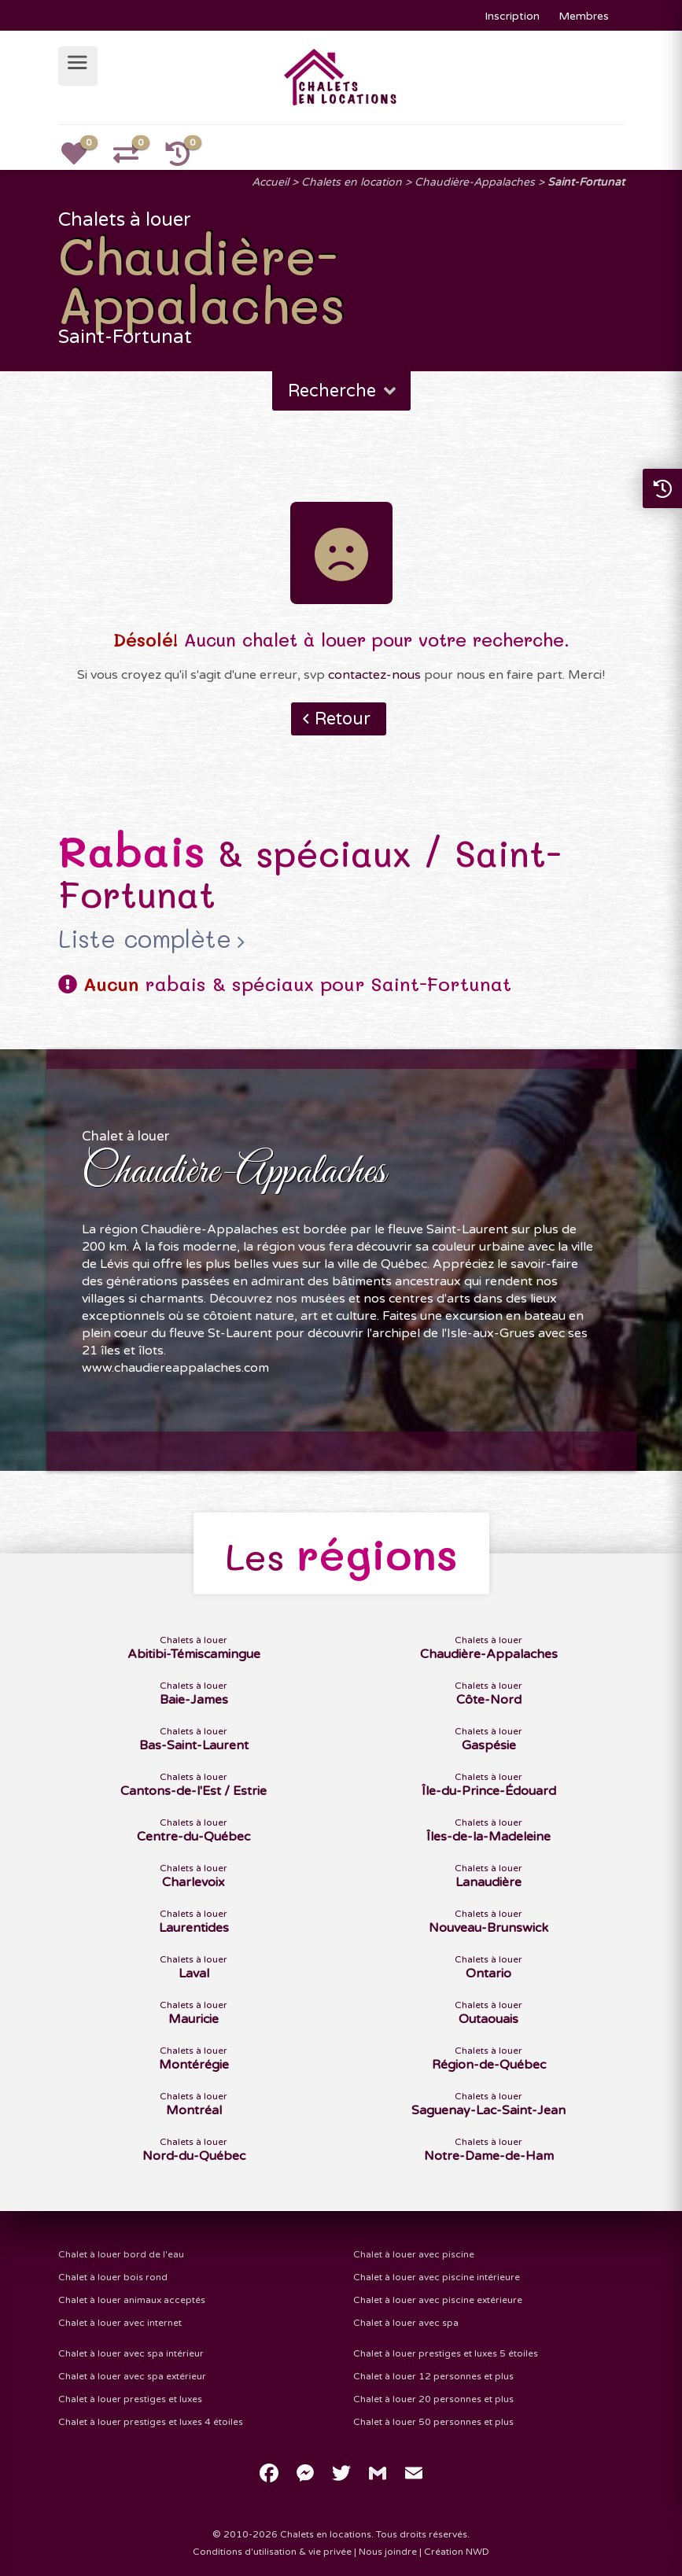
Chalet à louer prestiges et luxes (130, 2399)
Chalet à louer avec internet (120, 2322)
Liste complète (144, 939)
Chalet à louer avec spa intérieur (131, 2353)
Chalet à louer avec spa (406, 2322)
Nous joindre (388, 2551)
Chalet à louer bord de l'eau (121, 2254)
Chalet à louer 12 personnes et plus (433, 2376)
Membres (584, 16)
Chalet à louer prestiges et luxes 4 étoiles (150, 2421)
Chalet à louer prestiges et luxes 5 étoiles (445, 2353)
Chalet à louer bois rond (113, 2277)
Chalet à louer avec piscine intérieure (436, 2277)
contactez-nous (374, 675)
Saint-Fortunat (586, 182)
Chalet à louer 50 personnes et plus (433, 2421)
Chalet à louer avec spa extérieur (132, 2376)
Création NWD (456, 2551)
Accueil (270, 182)
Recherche (343, 391)
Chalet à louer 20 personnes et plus (433, 2399)
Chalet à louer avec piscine (413, 2254)
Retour (342, 719)
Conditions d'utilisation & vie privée (272, 2551)
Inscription (512, 16)
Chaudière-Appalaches (475, 182)
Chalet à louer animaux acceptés (131, 2299)
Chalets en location (351, 182)
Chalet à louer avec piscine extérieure (437, 2299)
